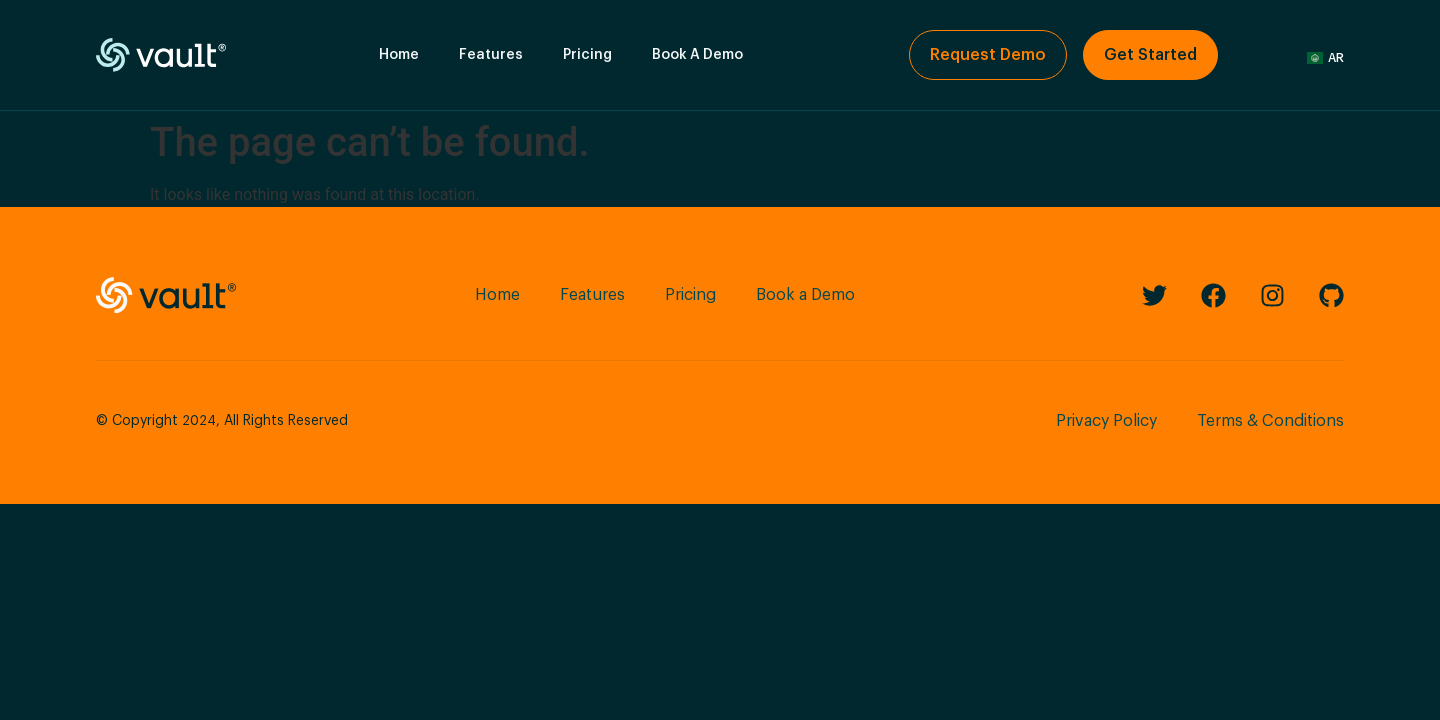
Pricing (587, 55)
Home (399, 55)
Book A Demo (697, 55)
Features (491, 55)
